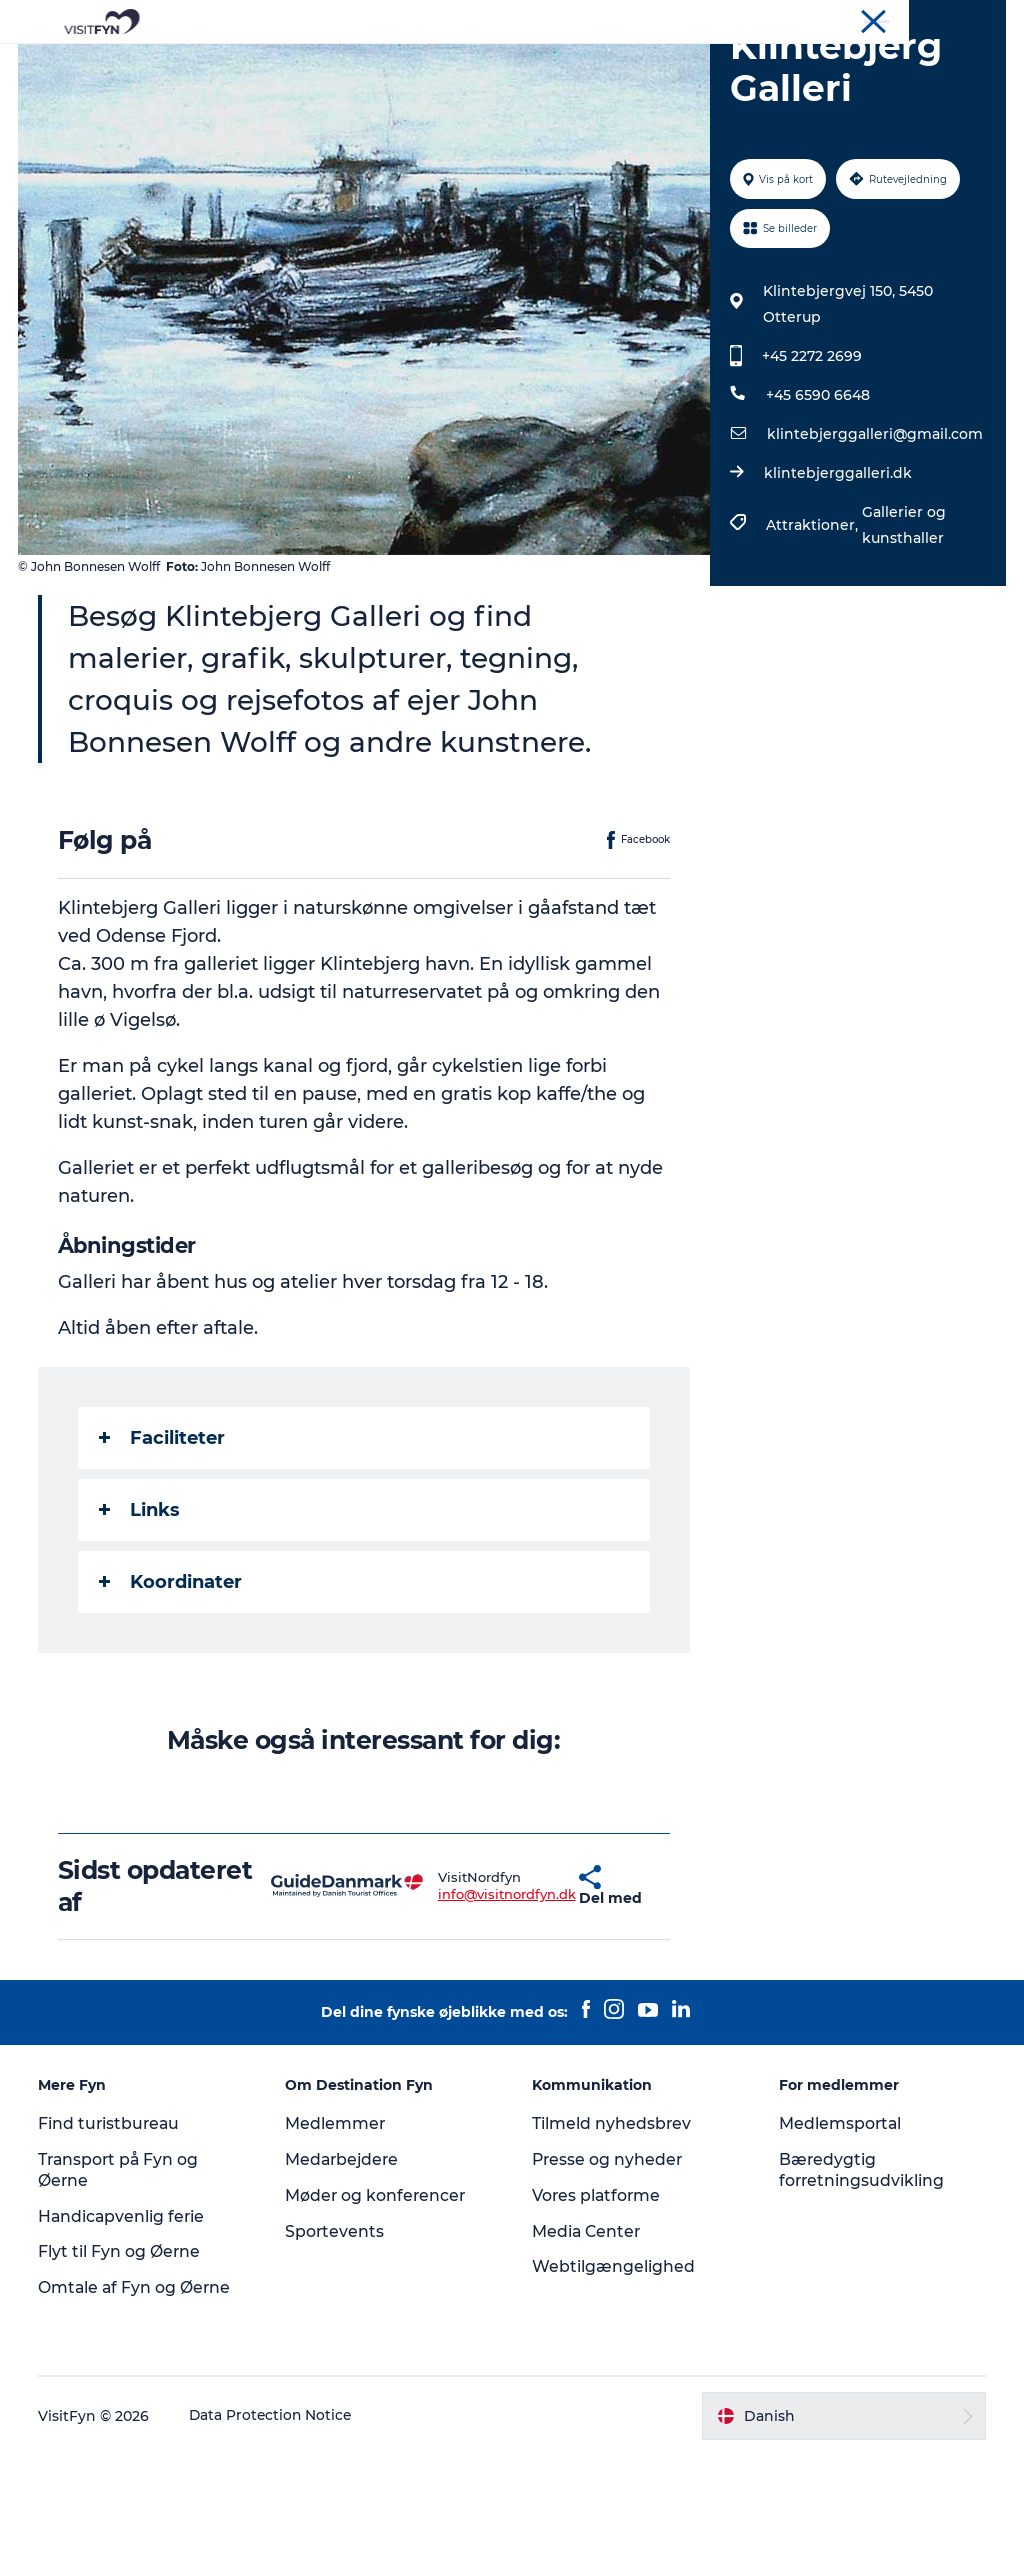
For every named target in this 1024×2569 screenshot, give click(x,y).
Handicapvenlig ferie (124, 2329)
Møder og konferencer (938, 19)
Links (141, 1623)
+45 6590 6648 (817, 509)
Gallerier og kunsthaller (903, 639)
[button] (527, 2000)
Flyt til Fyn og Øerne (121, 2365)
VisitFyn (772, 19)
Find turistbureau (112, 2237)
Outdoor (435, 64)
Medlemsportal (840, 2237)
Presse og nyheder (608, 2273)
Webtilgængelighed (613, 2380)
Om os (834, 19)
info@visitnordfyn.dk (451, 2008)
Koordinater (172, 1695)
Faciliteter (164, 1551)
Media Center (587, 2344)
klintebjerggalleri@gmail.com (874, 548)
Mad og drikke (552, 64)
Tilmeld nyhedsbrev (612, 2237)
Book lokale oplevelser (512, 85)
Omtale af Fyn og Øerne (137, 2401)
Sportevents (336, 2344)
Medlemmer (336, 2237)
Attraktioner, (813, 639)
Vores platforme (597, 2309)
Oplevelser (333, 64)
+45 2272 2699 (811, 470)
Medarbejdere (344, 2273)
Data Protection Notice (274, 2530)
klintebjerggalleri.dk (837, 587)
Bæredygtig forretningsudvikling (861, 2284)
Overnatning (683, 64)
